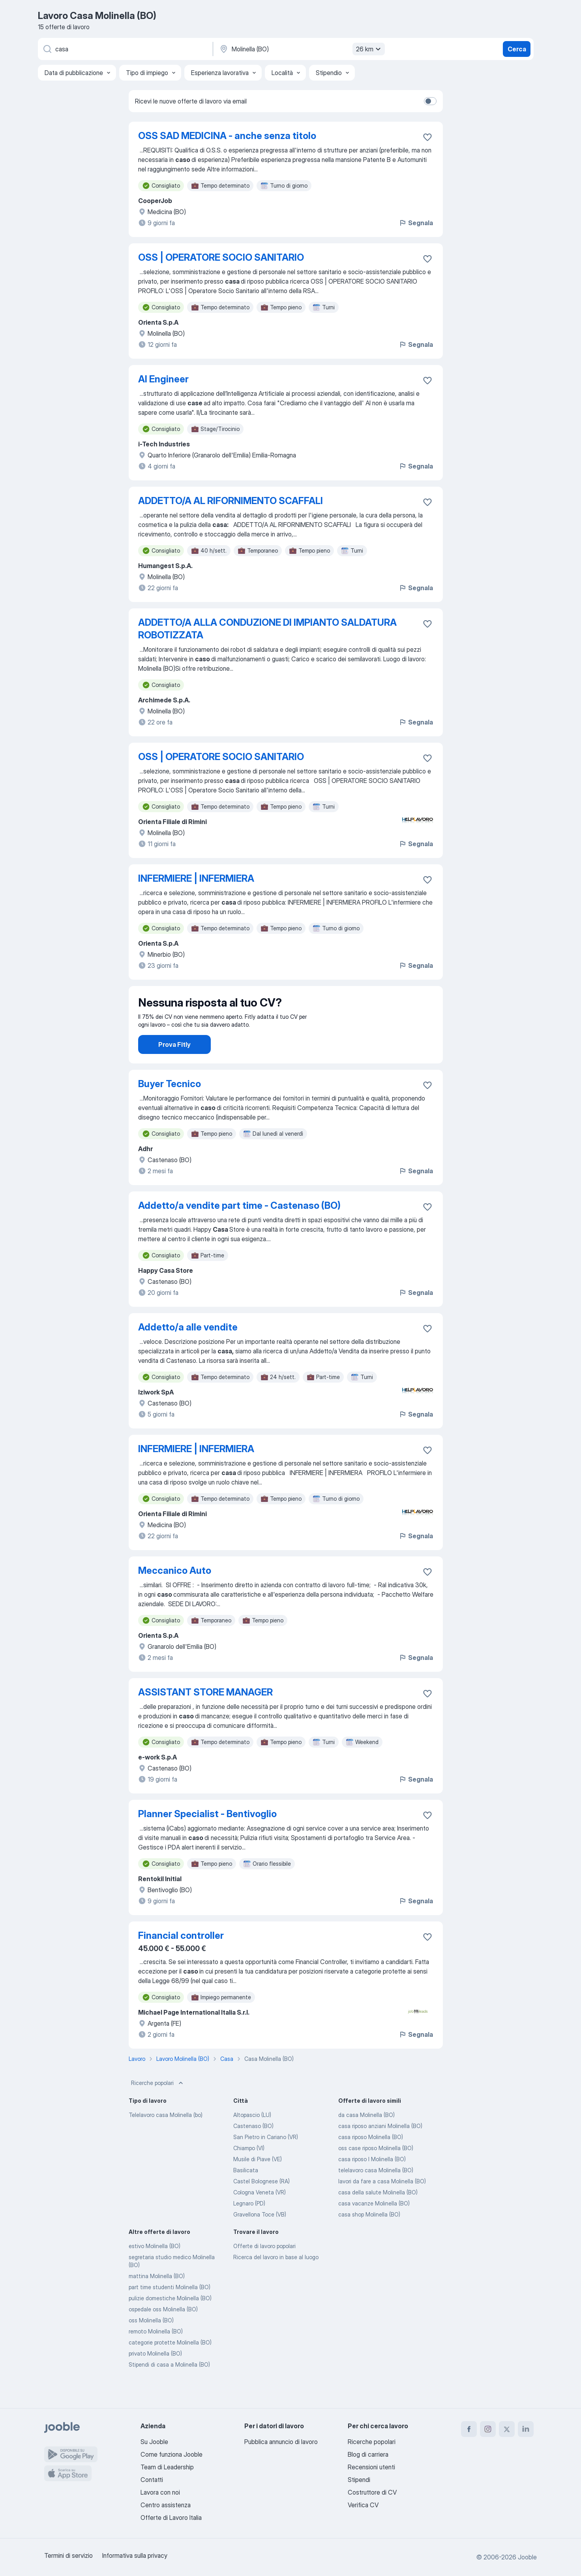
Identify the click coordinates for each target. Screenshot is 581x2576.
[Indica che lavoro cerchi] (125, 49)
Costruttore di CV (372, 2492)
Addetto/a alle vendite (188, 1349)
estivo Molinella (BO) (154, 2268)
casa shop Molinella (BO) (369, 2236)
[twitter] (507, 2429)
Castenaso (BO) (253, 2148)
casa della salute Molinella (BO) (378, 2214)
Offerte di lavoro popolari (264, 2268)
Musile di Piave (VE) (257, 2181)
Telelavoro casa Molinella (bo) (165, 2137)
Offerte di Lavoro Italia (171, 2517)
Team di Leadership (167, 2467)
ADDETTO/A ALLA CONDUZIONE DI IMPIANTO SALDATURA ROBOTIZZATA (267, 629)
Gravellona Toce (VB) (259, 2236)
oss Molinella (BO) (151, 2342)
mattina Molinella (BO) (157, 2298)
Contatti (152, 2480)
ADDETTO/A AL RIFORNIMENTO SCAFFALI (230, 500)
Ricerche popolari (158, 2105)
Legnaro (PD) (249, 2225)
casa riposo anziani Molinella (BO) (380, 2148)
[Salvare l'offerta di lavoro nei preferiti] (427, 137)
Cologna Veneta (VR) (259, 2214)
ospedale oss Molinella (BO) (163, 2331)
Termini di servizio (68, 2555)
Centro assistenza (166, 2505)
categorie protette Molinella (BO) (170, 2364)
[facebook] (469, 2429)
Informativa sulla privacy (134, 2555)
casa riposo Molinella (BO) (370, 2159)
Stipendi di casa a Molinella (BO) (169, 2386)
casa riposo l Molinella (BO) (372, 2181)
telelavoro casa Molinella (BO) (375, 2192)
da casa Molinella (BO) (366, 2137)
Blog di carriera (368, 2454)
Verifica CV (363, 2505)
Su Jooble (154, 2442)
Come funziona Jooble (171, 2454)
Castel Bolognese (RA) (261, 2203)
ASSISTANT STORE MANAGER (205, 1714)
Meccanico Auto (174, 1592)
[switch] (430, 101)
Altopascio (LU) (252, 2137)
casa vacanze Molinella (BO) (374, 2225)
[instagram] (488, 2429)
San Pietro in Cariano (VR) (265, 2159)
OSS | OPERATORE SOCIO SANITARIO (221, 257)
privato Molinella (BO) (155, 2375)
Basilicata (245, 2192)
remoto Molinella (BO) (156, 2353)
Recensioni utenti (371, 2467)
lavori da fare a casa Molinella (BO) (382, 2203)
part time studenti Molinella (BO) (169, 2309)
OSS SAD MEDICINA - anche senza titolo (227, 135)
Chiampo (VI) (248, 2170)
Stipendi (359, 2480)
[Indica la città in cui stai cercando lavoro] (301, 49)
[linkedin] (526, 2429)
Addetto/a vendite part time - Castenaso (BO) (239, 1227)
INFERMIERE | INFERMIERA (196, 878)
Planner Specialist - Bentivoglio (207, 1836)
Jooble (527, 2557)
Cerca (517, 49)
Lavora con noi (160, 2492)
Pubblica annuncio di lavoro (281, 2442)
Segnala (416, 223)
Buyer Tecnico (169, 1106)
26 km (369, 49)
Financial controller (181, 1957)
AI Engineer (163, 379)
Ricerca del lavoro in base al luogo (276, 2279)
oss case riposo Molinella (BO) (375, 2170)
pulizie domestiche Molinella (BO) (170, 2320)
